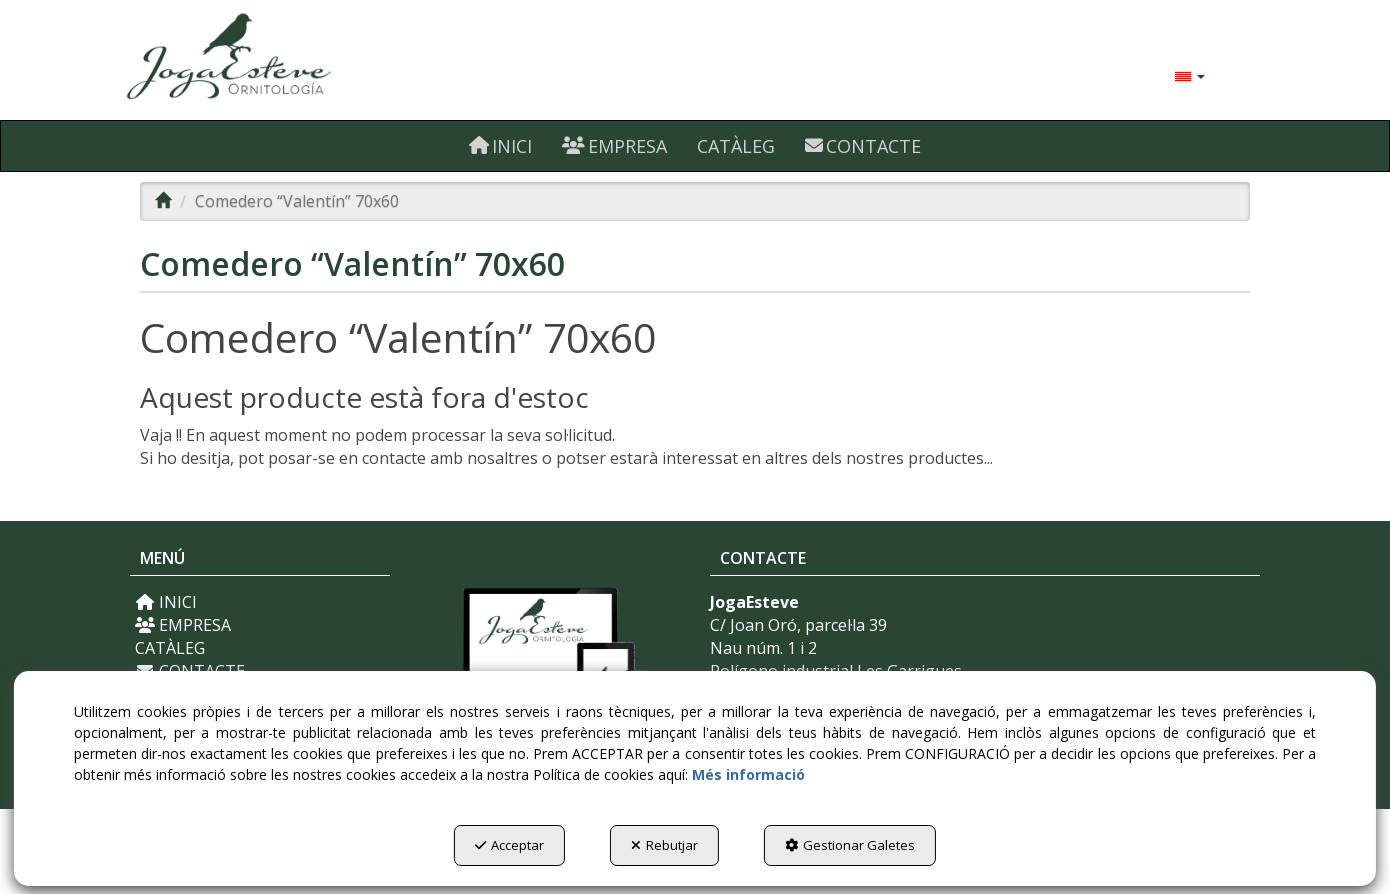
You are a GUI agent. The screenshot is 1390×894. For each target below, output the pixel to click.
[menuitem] (1190, 75)
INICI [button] (166, 602)
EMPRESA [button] (183, 625)
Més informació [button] (748, 774)
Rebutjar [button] (664, 845)
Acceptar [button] (509, 845)
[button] (307, 60)
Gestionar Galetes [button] (850, 845)
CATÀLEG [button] (170, 648)
